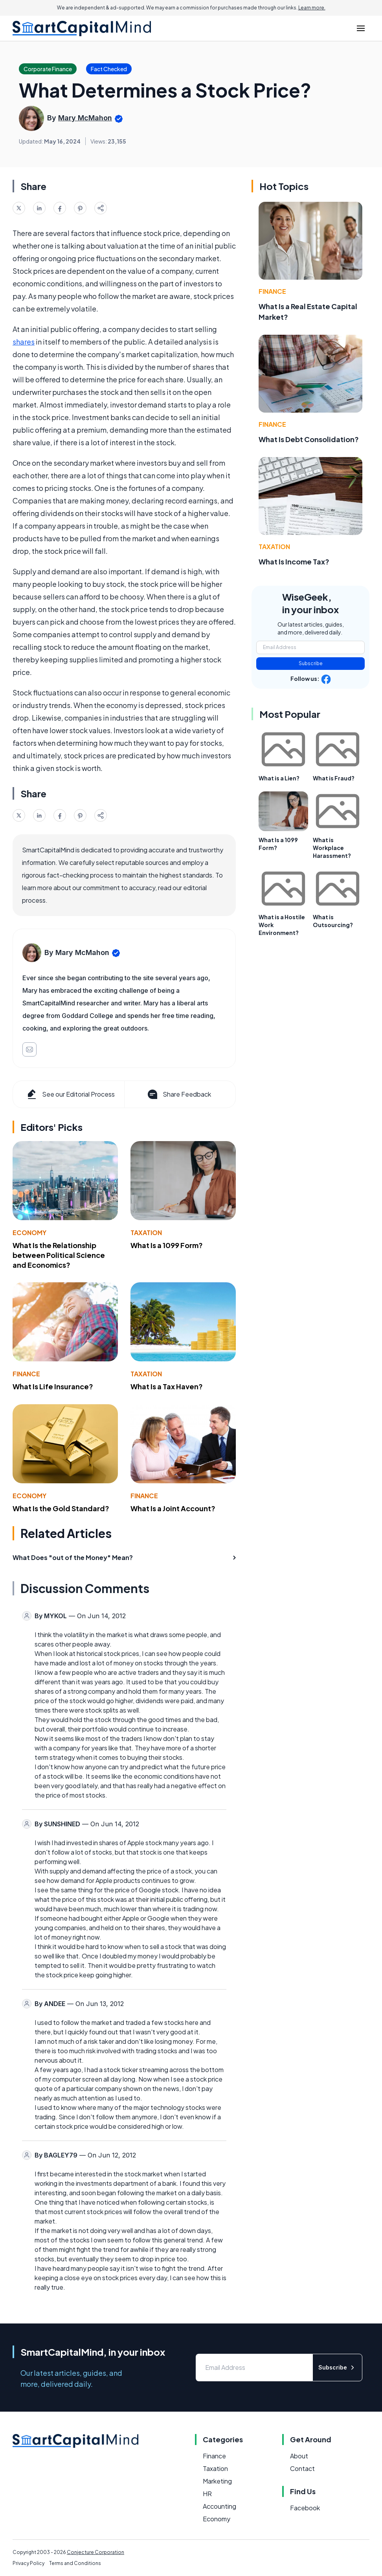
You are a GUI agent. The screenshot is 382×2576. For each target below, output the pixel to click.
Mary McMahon (85, 118)
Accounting (219, 2506)
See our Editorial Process (70, 1094)
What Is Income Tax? (294, 561)
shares (24, 341)
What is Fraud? (333, 778)
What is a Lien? (279, 778)
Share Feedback (178, 1094)
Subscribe (311, 663)
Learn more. (311, 8)
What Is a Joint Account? (172, 1508)
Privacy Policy (28, 2563)
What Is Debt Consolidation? (309, 439)
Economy (29, 1232)
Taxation (146, 1232)
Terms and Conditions (75, 2563)
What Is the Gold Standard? (61, 1508)
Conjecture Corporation (95, 2552)
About (299, 2456)
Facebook (305, 2508)
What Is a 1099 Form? (166, 1245)
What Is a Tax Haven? (166, 1386)
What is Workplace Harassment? (332, 847)
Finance (26, 1374)
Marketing (217, 2481)
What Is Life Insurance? (53, 1386)
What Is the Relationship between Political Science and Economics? (59, 1255)
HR (207, 2493)
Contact (302, 2468)
